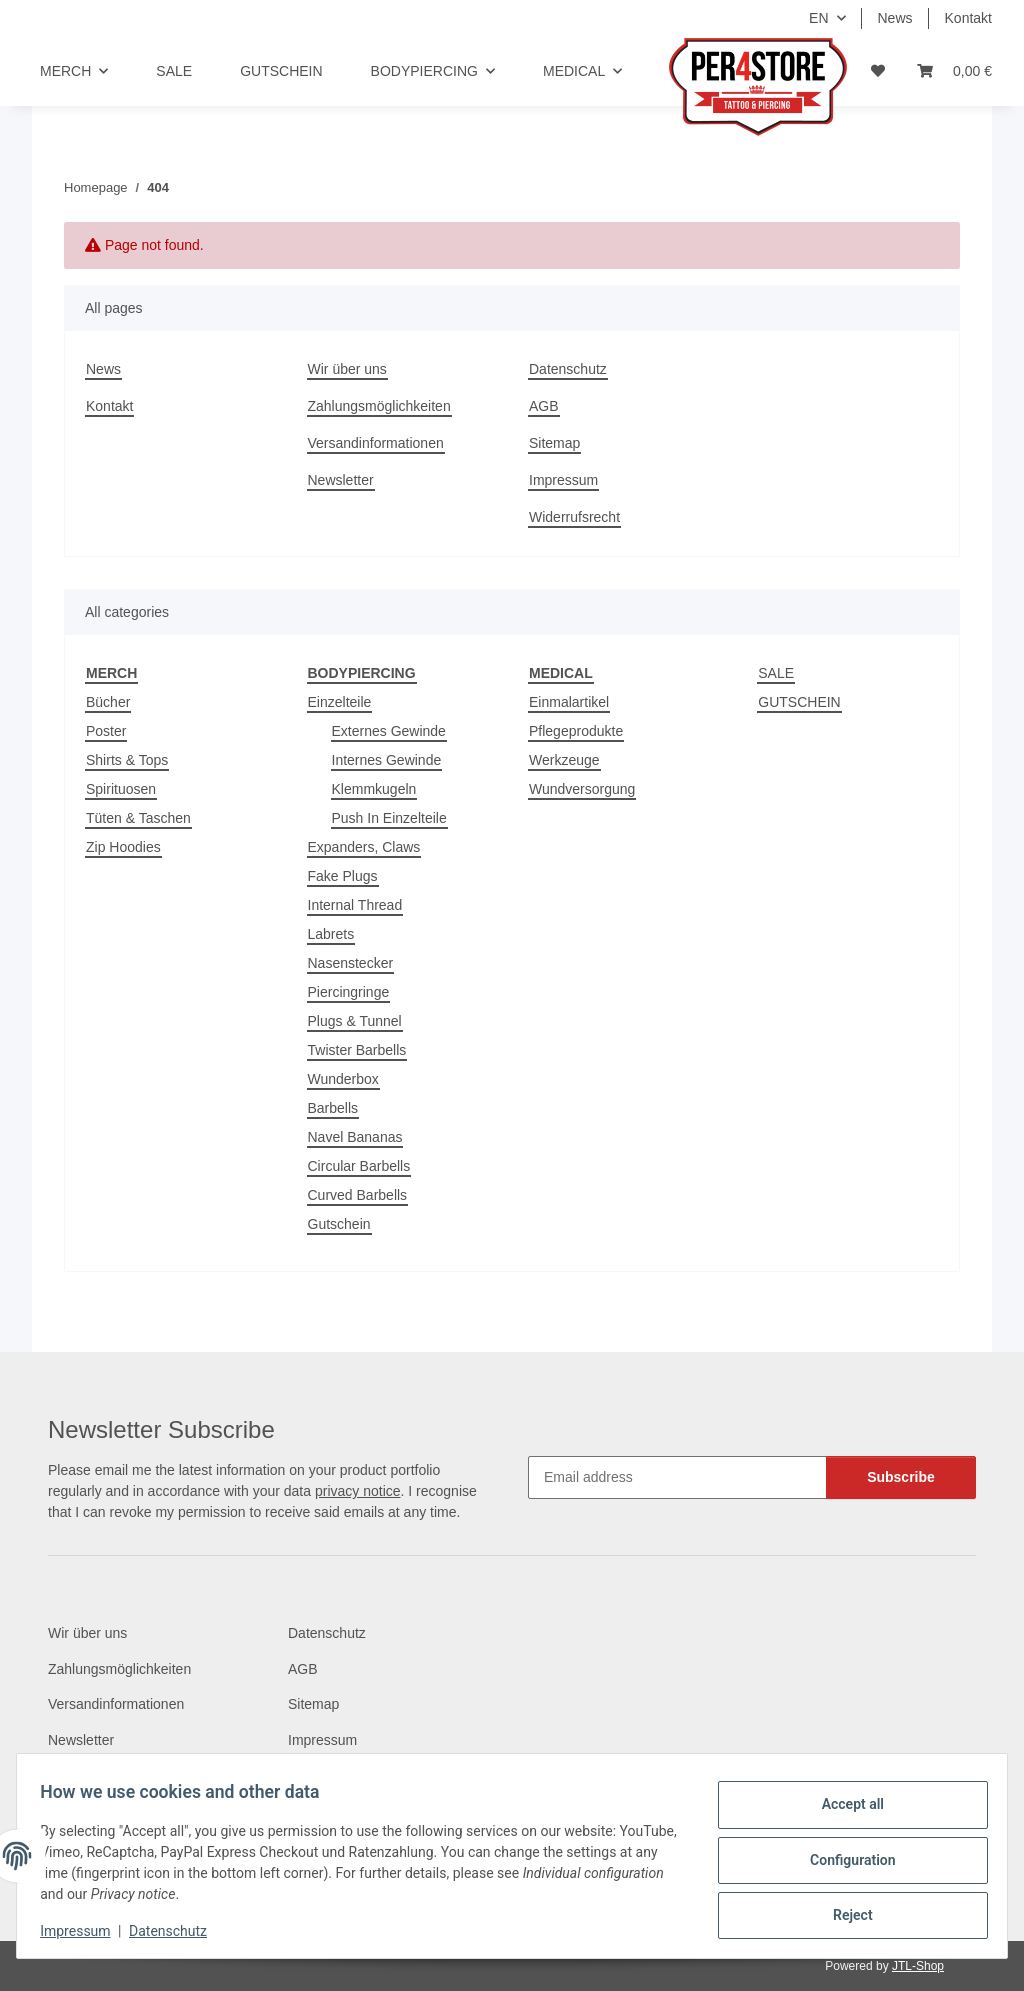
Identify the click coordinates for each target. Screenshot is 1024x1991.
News (895, 18)
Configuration (843, 1860)
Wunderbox (343, 1079)
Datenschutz (177, 1931)
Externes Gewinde (389, 731)
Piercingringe (349, 992)
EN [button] (818, 18)
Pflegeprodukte (576, 731)
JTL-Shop (918, 1966)
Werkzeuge (564, 760)
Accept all (844, 1808)
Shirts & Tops (127, 760)
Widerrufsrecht (574, 517)
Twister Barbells (357, 1050)
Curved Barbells (358, 1195)
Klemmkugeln (374, 789)
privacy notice (358, 1491)
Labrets (331, 934)
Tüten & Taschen (138, 818)
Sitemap (554, 443)
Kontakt (968, 18)
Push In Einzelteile (389, 818)
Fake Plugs (343, 876)
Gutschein (339, 1224)
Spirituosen (121, 789)
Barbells (333, 1108)
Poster (106, 731)
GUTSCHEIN (799, 702)
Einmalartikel (569, 702)
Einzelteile (340, 702)
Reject (844, 1912)
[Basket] (954, 71)
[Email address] (677, 1477)
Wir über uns (347, 369)
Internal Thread (355, 905)
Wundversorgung (582, 789)
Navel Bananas (355, 1137)
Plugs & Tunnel (355, 1021)
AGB (544, 406)
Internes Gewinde (387, 760)
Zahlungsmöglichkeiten (379, 406)
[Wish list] (878, 71)
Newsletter (341, 480)
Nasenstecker (351, 963)
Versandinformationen (376, 443)
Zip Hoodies (123, 847)
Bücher (108, 702)
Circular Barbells (359, 1166)
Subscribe (901, 1477)
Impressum (84, 1931)
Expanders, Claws (364, 847)
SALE (776, 673)
